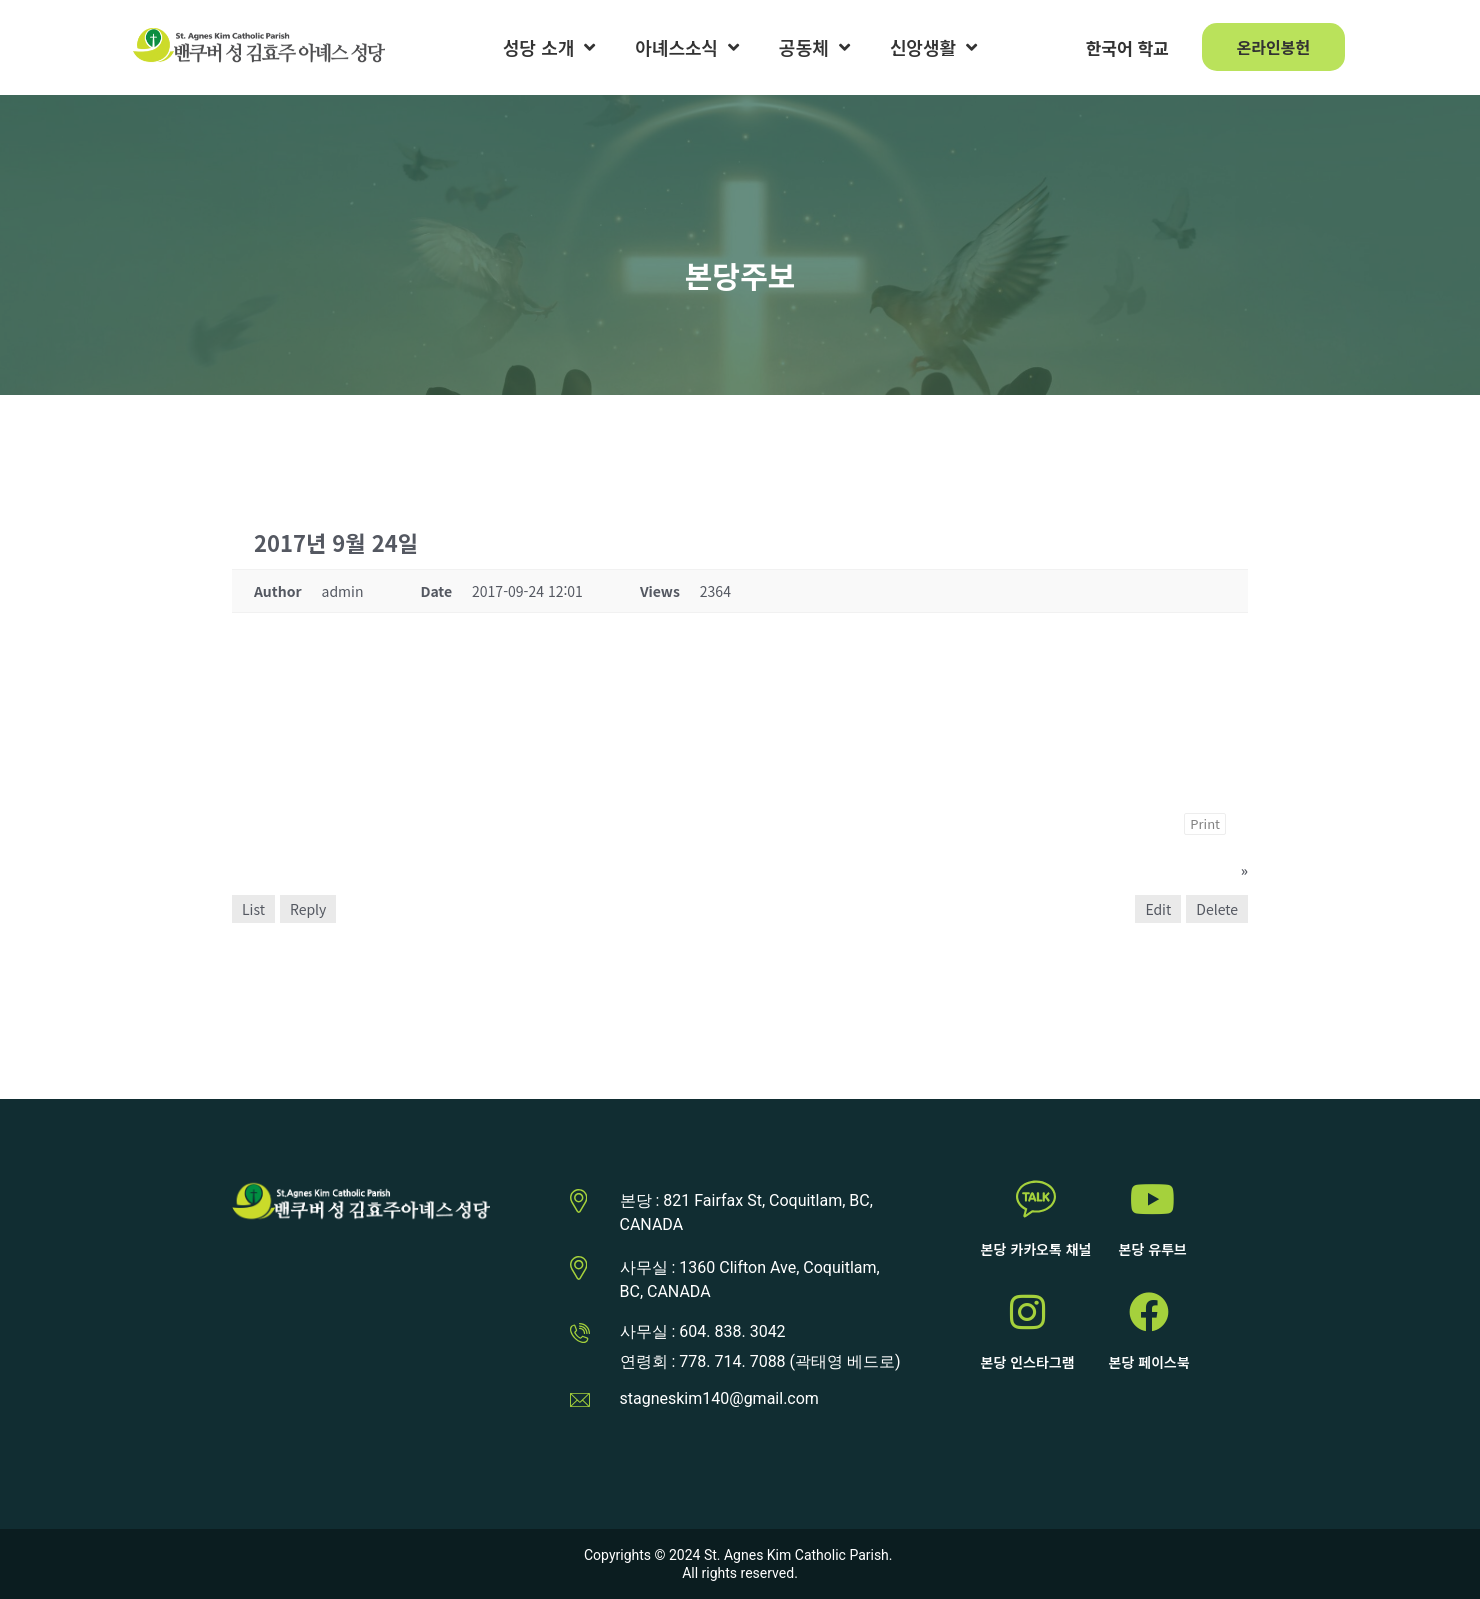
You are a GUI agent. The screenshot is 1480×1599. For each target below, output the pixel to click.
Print (1205, 823)
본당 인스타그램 (1028, 1362)
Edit (1158, 909)
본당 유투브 (1153, 1249)
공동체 (814, 47)
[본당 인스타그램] (1028, 1312)
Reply (308, 909)
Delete (1217, 909)
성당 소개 (549, 47)
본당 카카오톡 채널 (1036, 1249)
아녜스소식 (687, 47)
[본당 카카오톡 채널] (1036, 1199)
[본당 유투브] (1153, 1199)
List (253, 909)
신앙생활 (933, 47)
